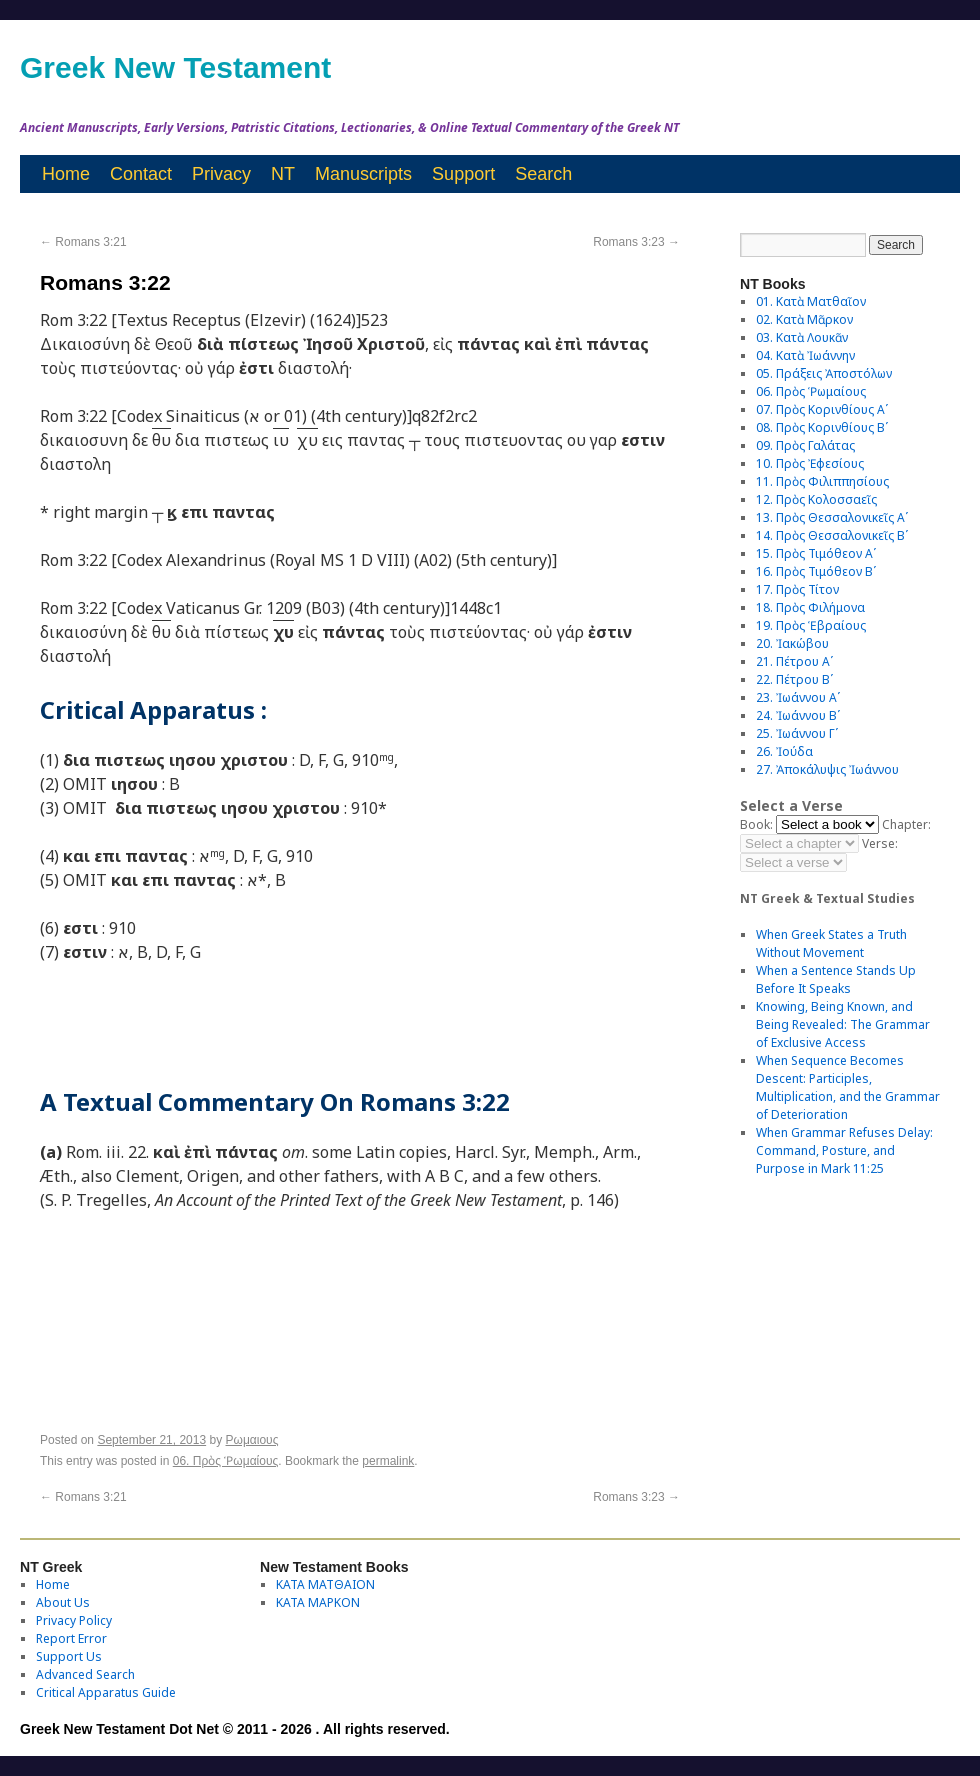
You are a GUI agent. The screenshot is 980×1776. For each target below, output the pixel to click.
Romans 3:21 (83, 242)
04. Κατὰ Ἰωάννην (805, 355)
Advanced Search (85, 1674)
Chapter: (906, 824)
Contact (141, 174)
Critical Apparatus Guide (106, 1692)
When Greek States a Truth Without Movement (831, 943)
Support (463, 174)
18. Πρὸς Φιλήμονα (810, 607)
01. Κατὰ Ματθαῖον (811, 301)
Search (543, 174)
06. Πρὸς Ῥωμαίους (226, 1461)
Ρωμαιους (252, 1440)
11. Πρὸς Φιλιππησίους (822, 481)
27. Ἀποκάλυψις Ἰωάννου (827, 769)
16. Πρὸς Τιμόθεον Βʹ (816, 571)
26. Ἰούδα (784, 751)
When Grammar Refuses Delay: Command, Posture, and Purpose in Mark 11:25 (844, 1150)
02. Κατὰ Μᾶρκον (804, 319)
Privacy (221, 174)
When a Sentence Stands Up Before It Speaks (836, 979)
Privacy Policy (74, 1620)
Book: (756, 824)
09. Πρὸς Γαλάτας (805, 445)
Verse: (880, 843)
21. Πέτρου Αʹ (794, 661)
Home (66, 174)
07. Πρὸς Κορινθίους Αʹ (822, 409)
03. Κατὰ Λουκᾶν (802, 337)
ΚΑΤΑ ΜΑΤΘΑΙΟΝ (325, 1584)
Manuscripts (363, 174)
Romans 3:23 (636, 242)
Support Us (69, 1656)
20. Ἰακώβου (792, 643)
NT (283, 174)
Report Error (71, 1638)
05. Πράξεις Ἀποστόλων (824, 373)
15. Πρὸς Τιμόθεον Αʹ (816, 553)
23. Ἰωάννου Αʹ (798, 697)
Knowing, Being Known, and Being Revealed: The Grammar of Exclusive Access (843, 1024)
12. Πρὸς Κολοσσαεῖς (816, 499)
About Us (63, 1602)
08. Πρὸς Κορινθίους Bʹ (822, 427)
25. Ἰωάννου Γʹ (797, 733)
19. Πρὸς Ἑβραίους (811, 625)
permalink (388, 1461)
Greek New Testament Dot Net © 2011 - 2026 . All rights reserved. (235, 1729)
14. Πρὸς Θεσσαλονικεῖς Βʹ (832, 535)
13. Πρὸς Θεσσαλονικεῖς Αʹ (832, 517)
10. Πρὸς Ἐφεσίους (810, 463)
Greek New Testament (175, 67)
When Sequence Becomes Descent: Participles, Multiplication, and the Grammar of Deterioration (848, 1087)
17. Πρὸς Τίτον (797, 589)
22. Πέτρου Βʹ (794, 679)
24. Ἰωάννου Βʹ (798, 715)
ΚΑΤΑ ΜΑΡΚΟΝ (318, 1602)
